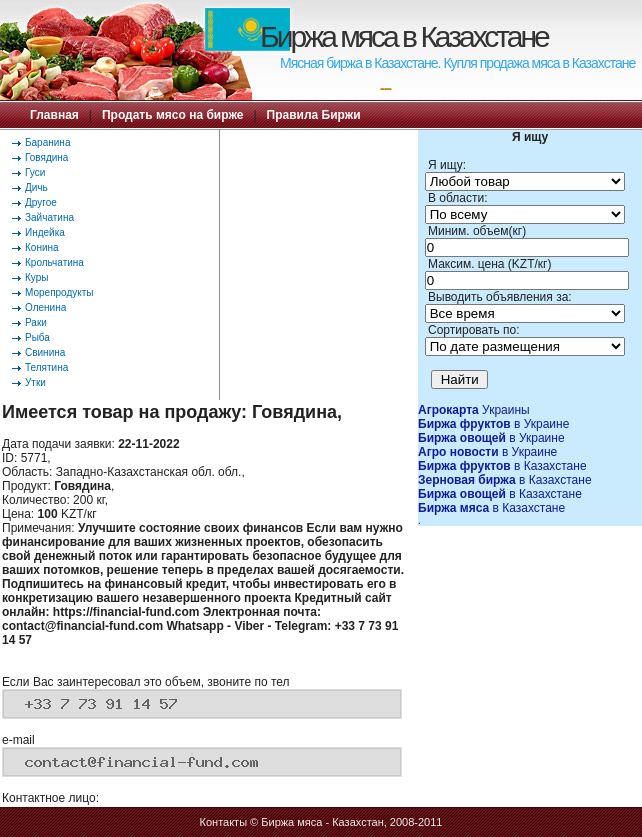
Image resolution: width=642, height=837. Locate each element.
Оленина (45, 307)
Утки (35, 382)
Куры (36, 277)
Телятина (46, 367)
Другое (41, 202)
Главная (54, 115)
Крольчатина (54, 262)
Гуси (35, 172)
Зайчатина (49, 217)
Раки (36, 322)
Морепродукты (59, 292)
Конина (42, 247)
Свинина (45, 352)
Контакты (224, 822)
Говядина (46, 157)
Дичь (36, 187)
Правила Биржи (314, 115)
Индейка (45, 232)
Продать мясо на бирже (172, 115)
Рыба (37, 337)
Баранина (47, 142)
